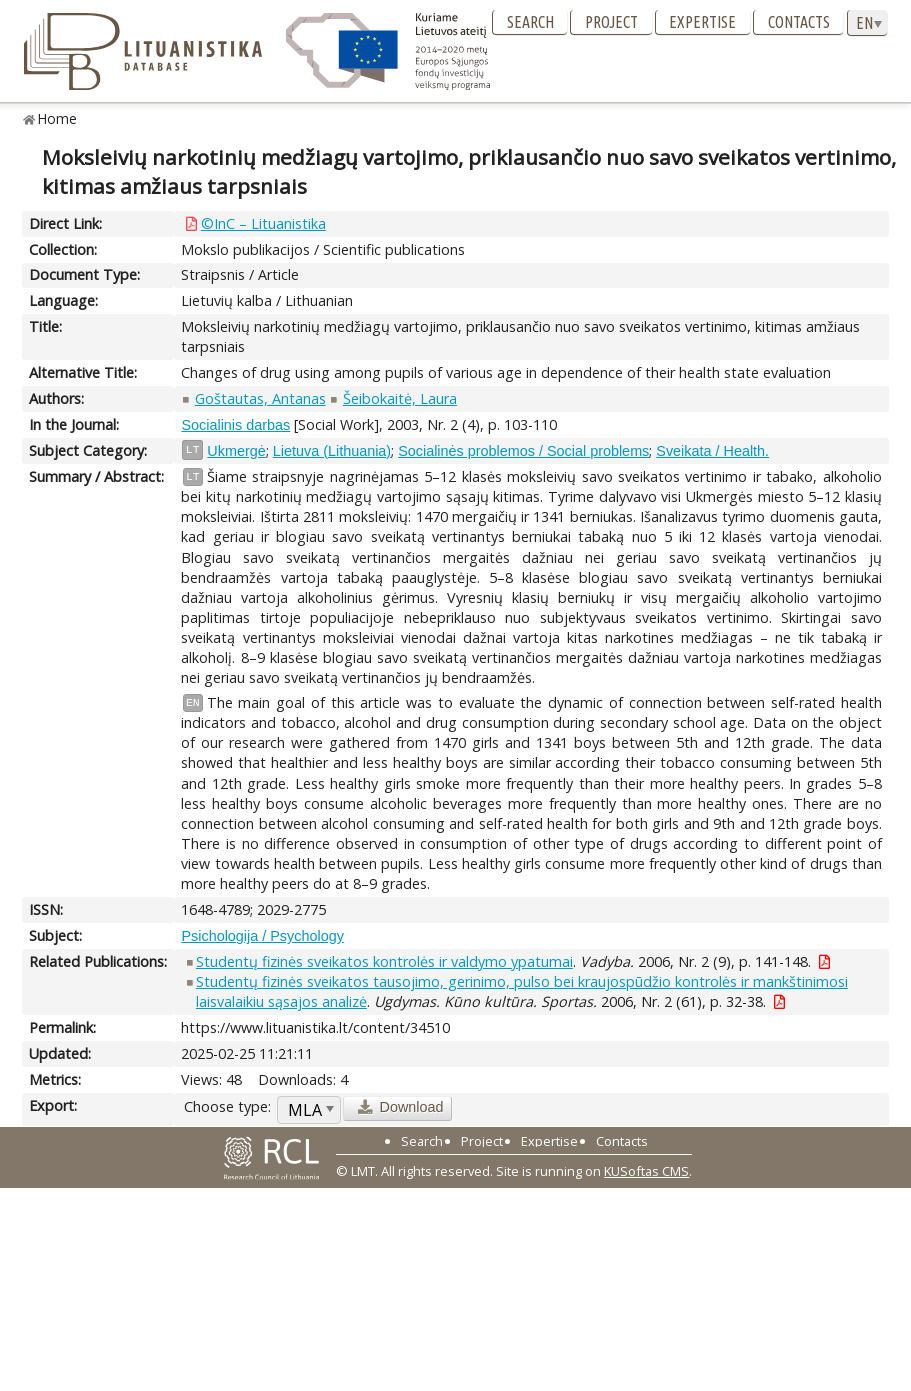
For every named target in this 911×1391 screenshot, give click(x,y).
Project (611, 22)
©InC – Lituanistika (263, 223)
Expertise (702, 22)
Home (57, 118)
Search (530, 22)
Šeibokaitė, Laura (400, 398)
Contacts (799, 22)
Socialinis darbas (235, 425)
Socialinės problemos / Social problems (523, 451)
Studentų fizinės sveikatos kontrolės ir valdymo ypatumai (384, 961)
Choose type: (227, 1106)
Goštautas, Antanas (260, 398)
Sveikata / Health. (712, 451)
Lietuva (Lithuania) (332, 451)
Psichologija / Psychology (262, 936)
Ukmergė (236, 451)
